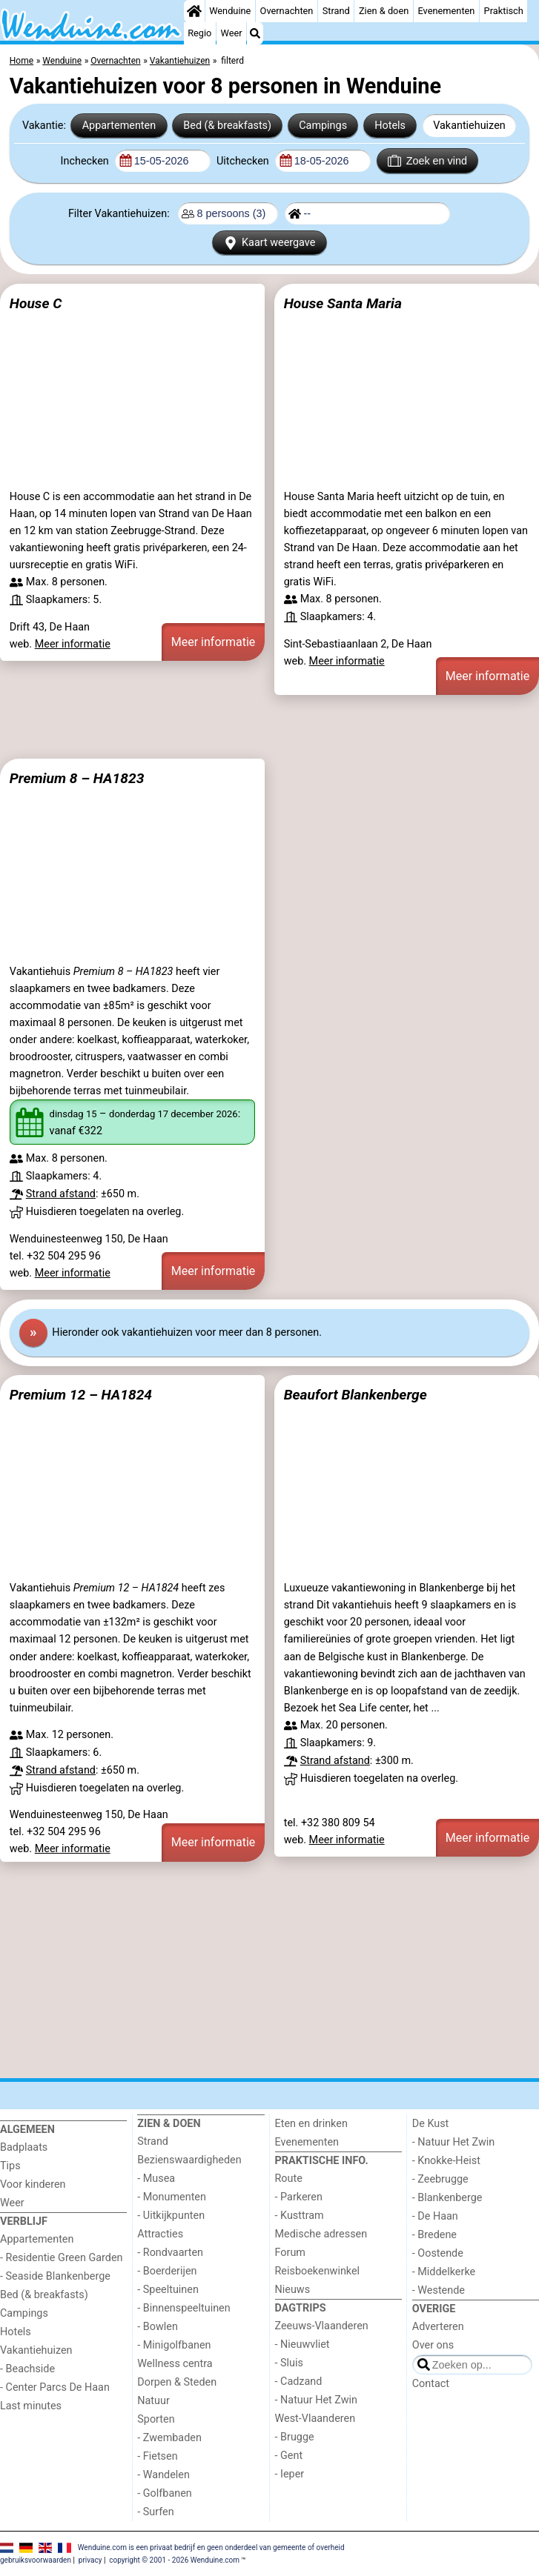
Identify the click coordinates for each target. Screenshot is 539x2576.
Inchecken (86, 161)
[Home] (194, 11)
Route (288, 2178)
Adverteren (438, 2326)
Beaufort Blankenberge (355, 1394)
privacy (90, 2560)
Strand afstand (61, 1194)
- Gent (289, 2455)
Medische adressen (321, 2234)
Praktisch (503, 10)
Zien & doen (384, 10)
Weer (231, 33)
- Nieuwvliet (302, 2344)
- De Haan (435, 2216)
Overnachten (287, 10)
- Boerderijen (166, 2271)
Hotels (390, 125)
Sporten (155, 2419)
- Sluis (289, 2363)
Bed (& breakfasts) (227, 125)
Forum (290, 2252)
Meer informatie (72, 644)
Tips (10, 2166)
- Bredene (434, 2235)
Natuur (153, 2400)
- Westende (438, 2290)
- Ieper (290, 2474)
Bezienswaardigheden (189, 2160)
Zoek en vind (427, 160)
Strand (336, 10)
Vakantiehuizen (469, 125)
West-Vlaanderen (315, 2418)
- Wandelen (163, 2475)
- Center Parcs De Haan (55, 2387)
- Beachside (27, 2369)
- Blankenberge (447, 2197)
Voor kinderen (33, 2184)
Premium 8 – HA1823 (77, 778)
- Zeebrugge (440, 2179)
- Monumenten (171, 2197)
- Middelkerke (443, 2272)
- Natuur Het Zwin (316, 2400)
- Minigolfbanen (174, 2345)
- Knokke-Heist (446, 2160)
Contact (430, 2383)
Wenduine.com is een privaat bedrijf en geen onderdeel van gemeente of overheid (211, 2547)
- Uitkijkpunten (171, 2215)
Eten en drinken (311, 2123)
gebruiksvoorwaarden (35, 2560)
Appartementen (119, 125)
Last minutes (31, 2406)
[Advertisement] (269, 727)
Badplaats (23, 2147)
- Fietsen (157, 2456)
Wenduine (230, 10)
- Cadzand (299, 2381)
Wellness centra (174, 2363)
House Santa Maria (343, 303)
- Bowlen (157, 2326)
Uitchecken (243, 161)
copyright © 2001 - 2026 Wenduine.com (174, 2560)
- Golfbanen (164, 2493)
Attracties (160, 2234)
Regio (199, 33)
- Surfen (155, 2512)
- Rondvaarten (170, 2252)
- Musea (156, 2178)
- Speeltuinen (168, 2289)
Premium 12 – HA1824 (81, 1394)
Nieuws (293, 2289)
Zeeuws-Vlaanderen (321, 2326)
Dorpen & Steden (176, 2382)
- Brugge (294, 2437)
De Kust (430, 2123)
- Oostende (437, 2253)
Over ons (433, 2345)
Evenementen (445, 10)
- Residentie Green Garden (61, 2257)
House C (36, 303)
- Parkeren (299, 2197)
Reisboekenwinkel (317, 2271)
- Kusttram (299, 2215)
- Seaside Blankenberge (55, 2276)
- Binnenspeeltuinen (183, 2308)
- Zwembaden (169, 2438)
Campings (323, 125)
